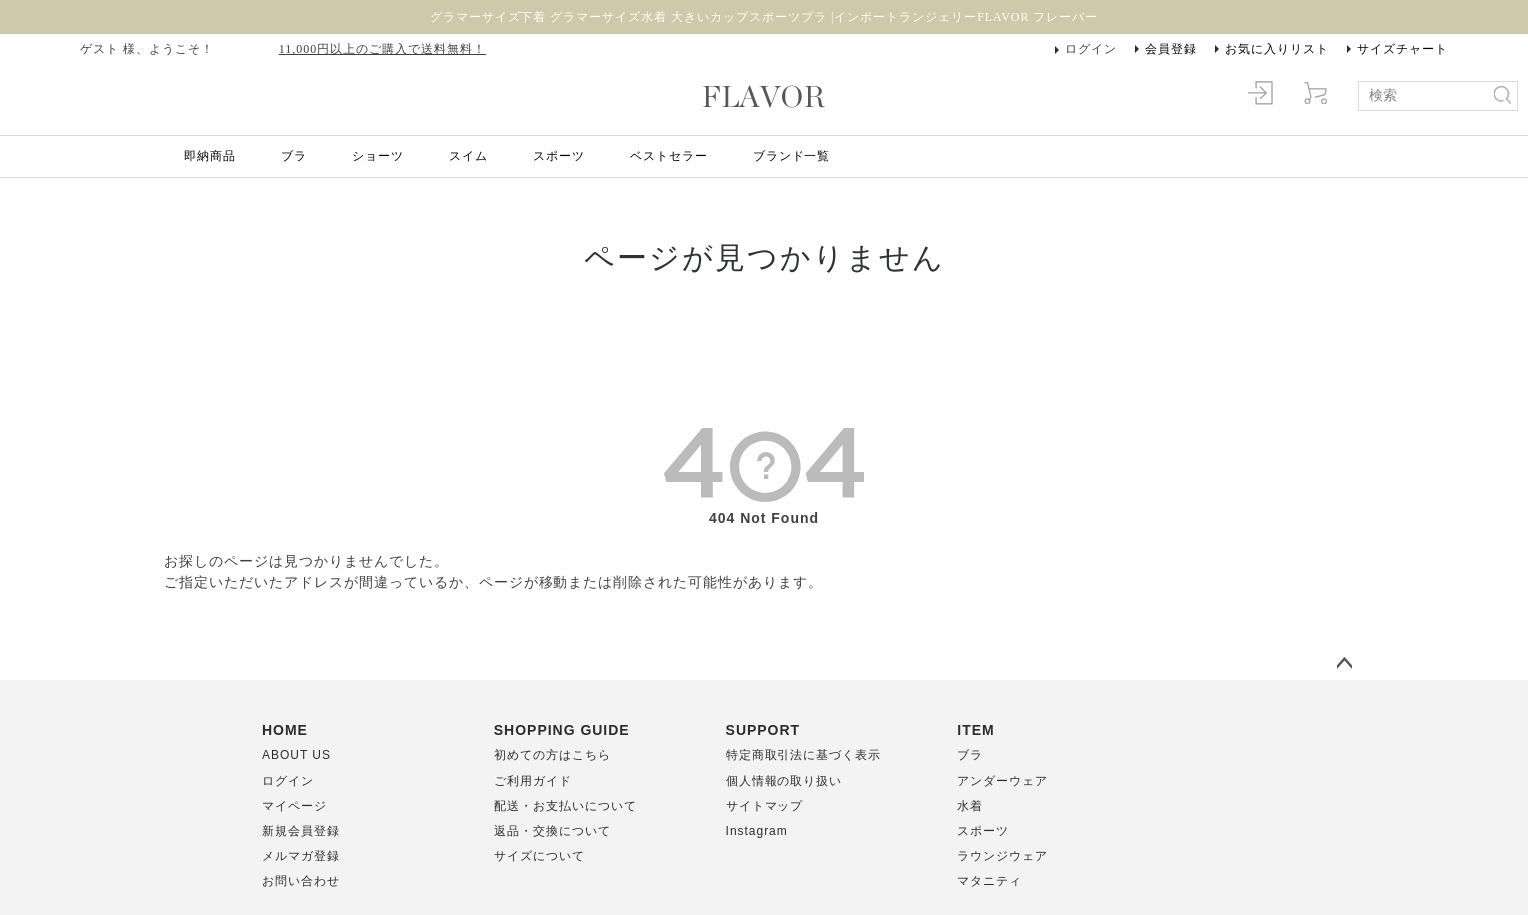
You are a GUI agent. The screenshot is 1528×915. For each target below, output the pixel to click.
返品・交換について (552, 831)
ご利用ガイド (533, 781)
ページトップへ (1344, 664)
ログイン (1091, 49)
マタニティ (989, 881)
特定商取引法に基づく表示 (804, 755)
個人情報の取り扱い (784, 781)
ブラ (294, 156)
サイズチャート (1402, 49)
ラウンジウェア (1002, 856)
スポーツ (559, 156)
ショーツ (378, 156)
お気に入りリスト (1277, 49)
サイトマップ (765, 806)
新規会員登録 (301, 831)
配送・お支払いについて (565, 806)
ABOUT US (296, 755)
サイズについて (539, 856)
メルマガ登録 (301, 856)
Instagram (757, 831)
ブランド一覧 (792, 156)
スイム (468, 156)
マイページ (294, 806)
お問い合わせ (301, 881)
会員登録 (1171, 49)
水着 (970, 806)
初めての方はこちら (552, 755)
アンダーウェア (1002, 781)
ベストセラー (669, 156)
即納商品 (210, 156)
